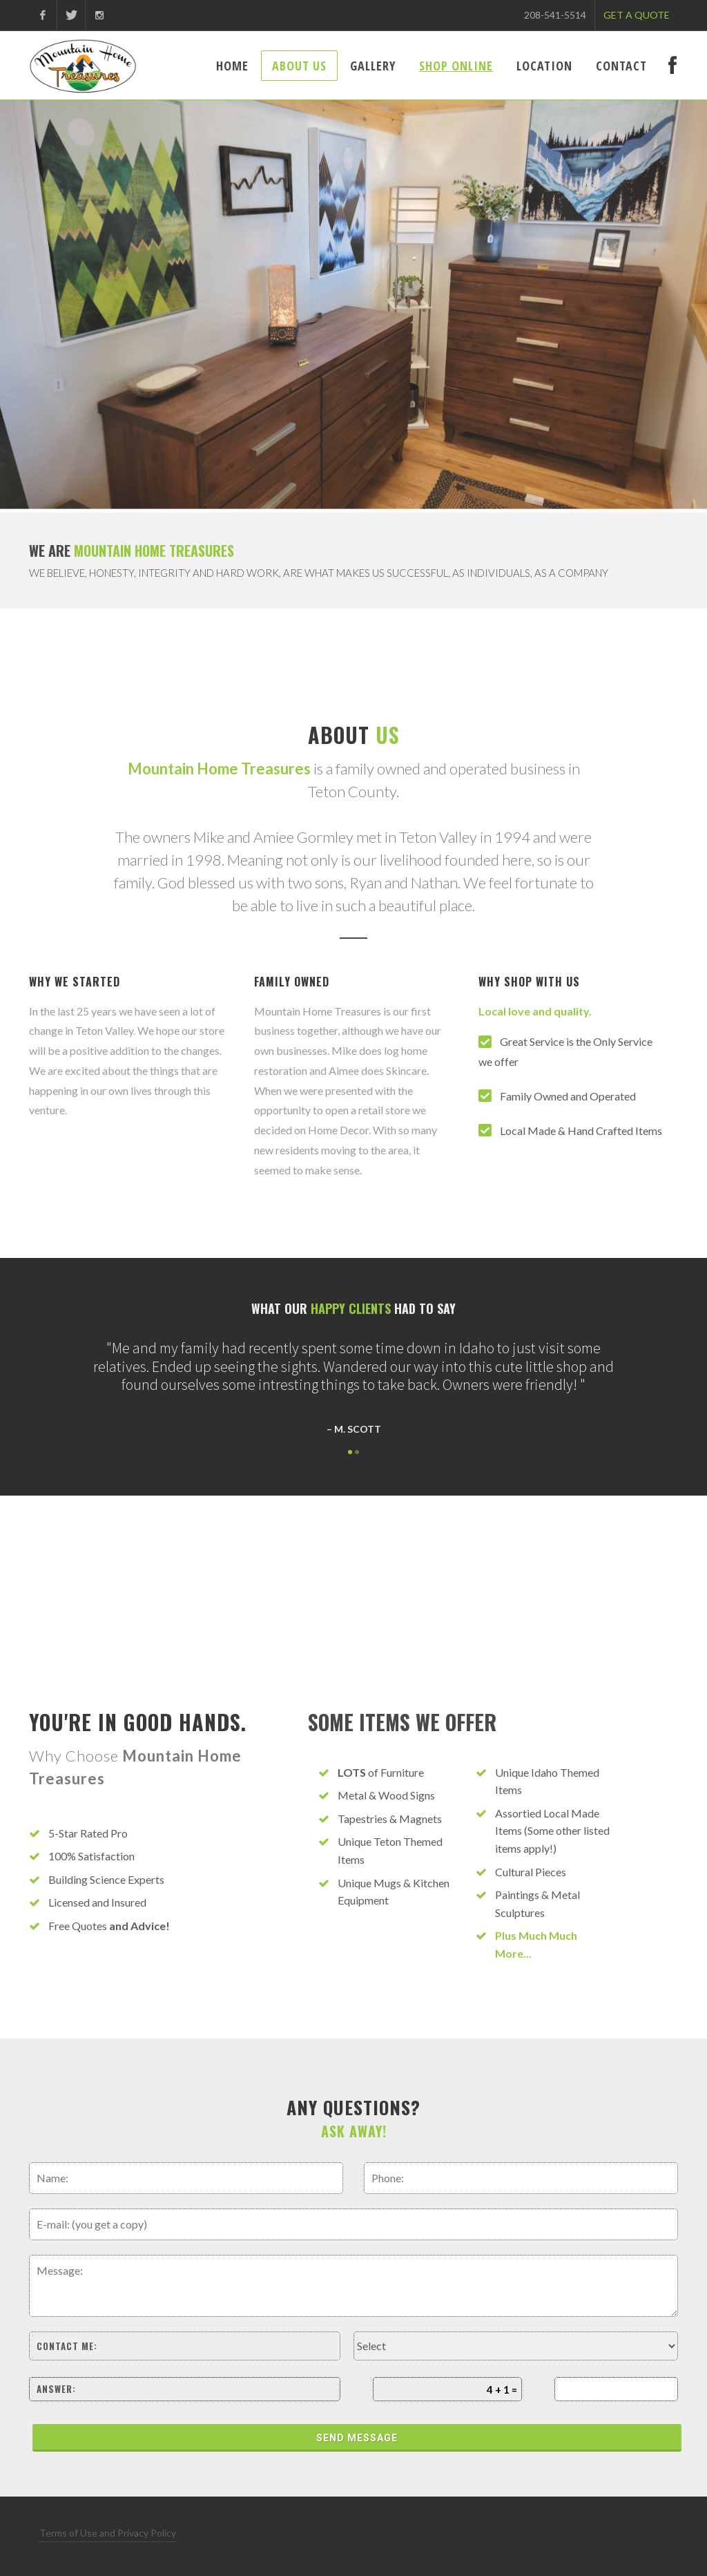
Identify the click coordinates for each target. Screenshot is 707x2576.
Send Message (357, 2437)
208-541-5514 (555, 15)
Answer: (56, 2389)
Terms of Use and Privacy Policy (107, 2533)
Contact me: (67, 2346)
